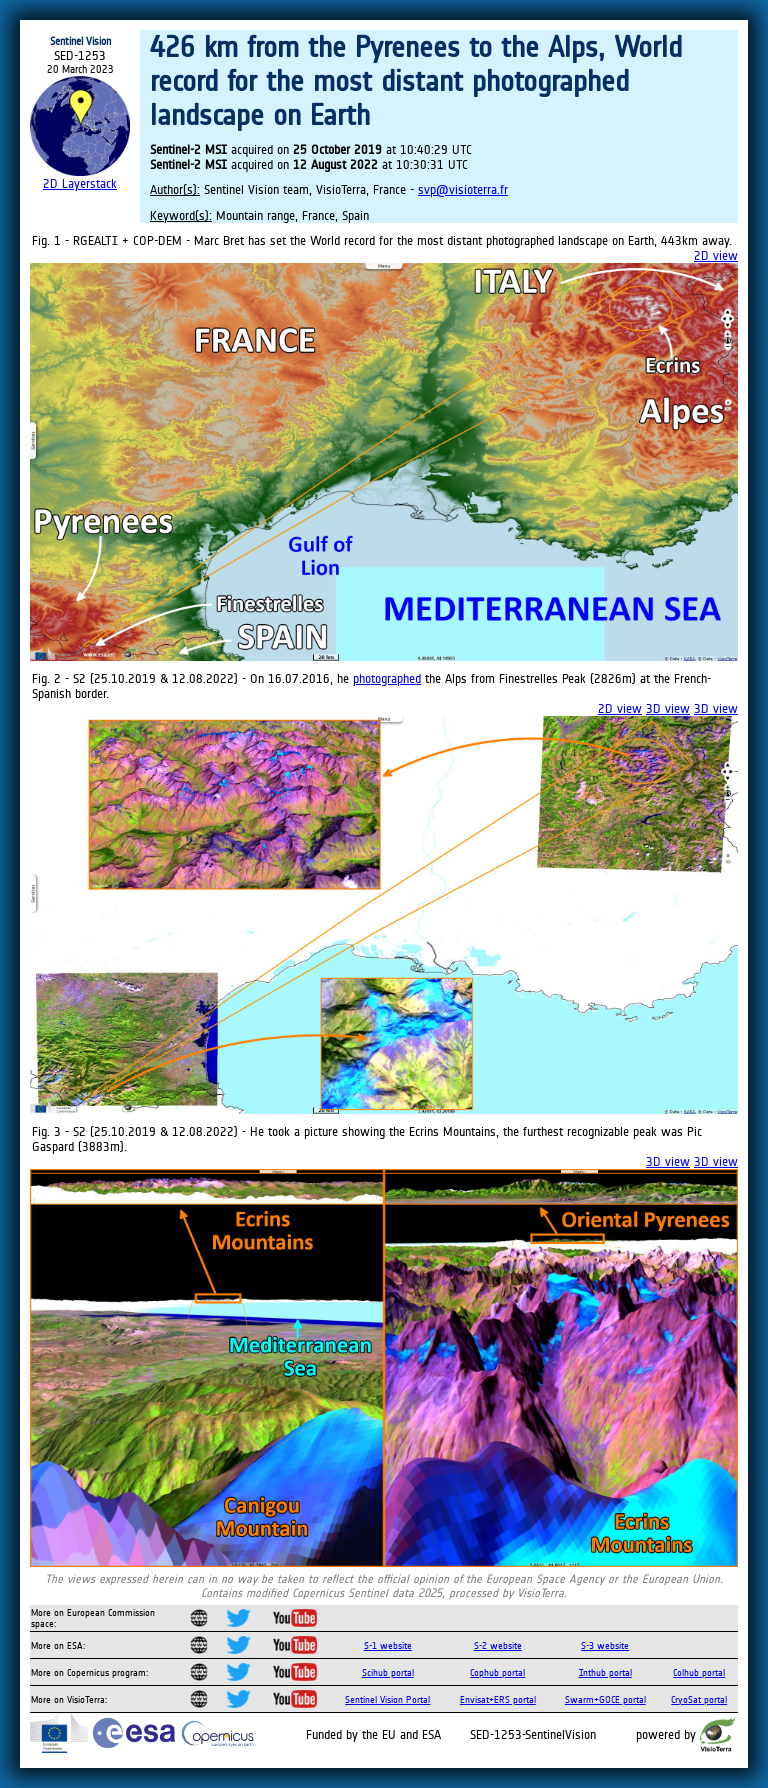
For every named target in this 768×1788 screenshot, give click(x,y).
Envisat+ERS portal (498, 1699)
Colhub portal (699, 1672)
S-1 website (388, 1645)
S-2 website (498, 1645)
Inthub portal (605, 1672)
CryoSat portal (699, 1699)
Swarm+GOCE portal (605, 1699)
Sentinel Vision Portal (387, 1699)
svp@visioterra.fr (463, 189)
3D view (668, 708)
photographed (387, 678)
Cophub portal (497, 1672)
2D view (716, 255)
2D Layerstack (80, 183)
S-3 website (605, 1645)
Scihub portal (388, 1672)
